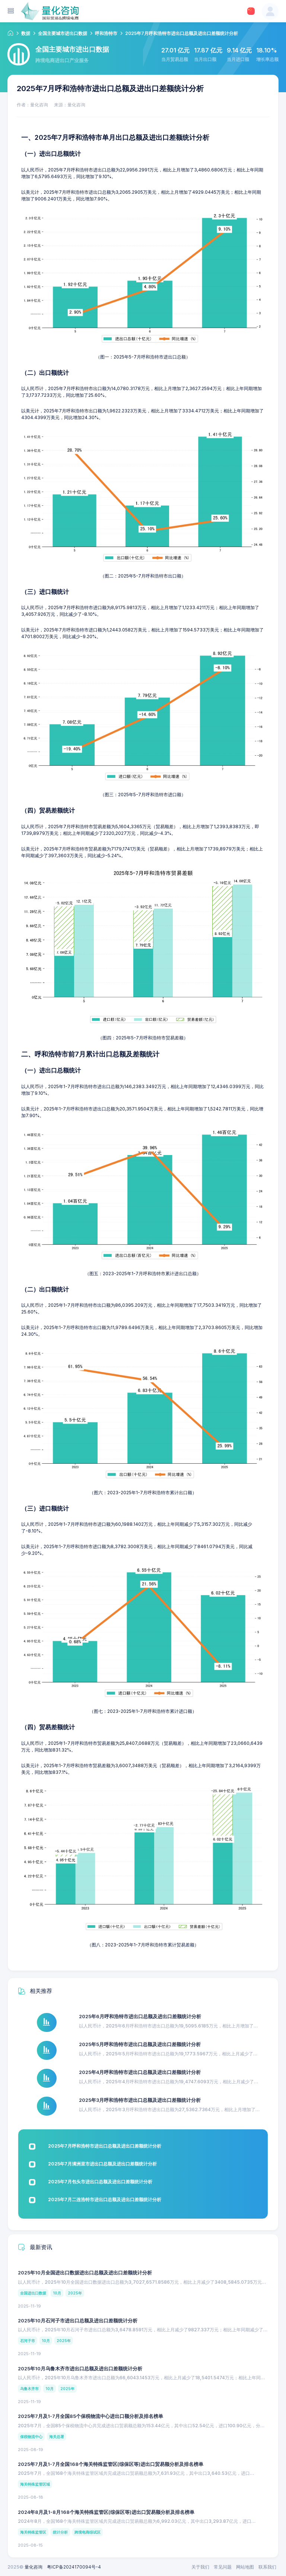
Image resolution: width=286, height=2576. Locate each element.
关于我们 (200, 2567)
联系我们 (267, 2567)
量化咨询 (33, 2567)
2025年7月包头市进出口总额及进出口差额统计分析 (100, 2181)
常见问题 (223, 2567)
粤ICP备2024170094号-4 (74, 2567)
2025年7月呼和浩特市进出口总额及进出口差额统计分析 (104, 2146)
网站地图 (245, 2567)
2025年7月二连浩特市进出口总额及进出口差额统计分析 (104, 2199)
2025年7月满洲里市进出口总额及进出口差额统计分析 (102, 2164)
